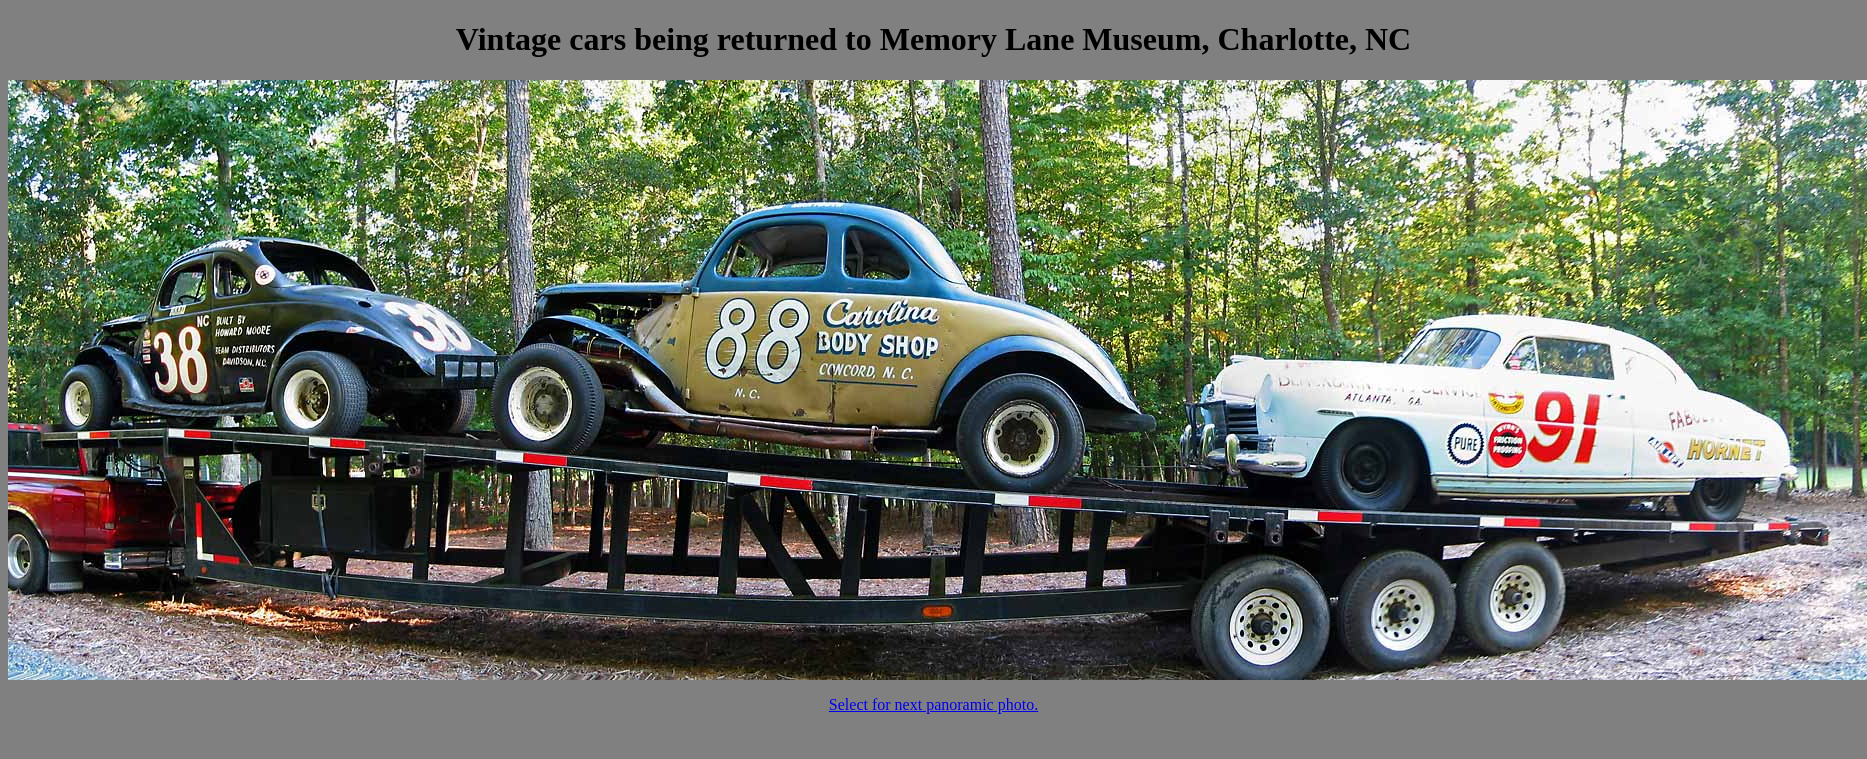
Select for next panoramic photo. (933, 704)
